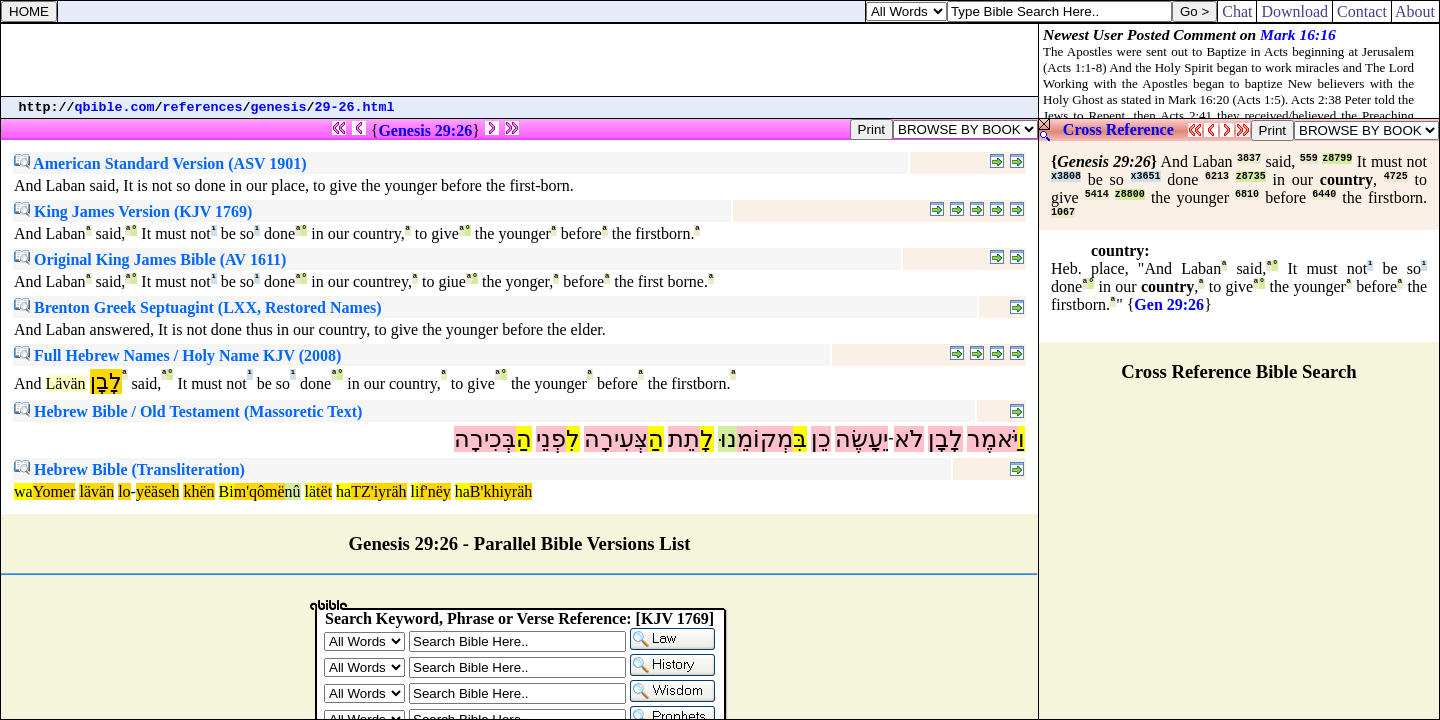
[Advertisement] (520, 60)
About (1415, 11)
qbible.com (115, 107)
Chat (1237, 11)
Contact (1362, 11)
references (203, 107)
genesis (279, 107)
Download (1294, 11)
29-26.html (355, 107)
